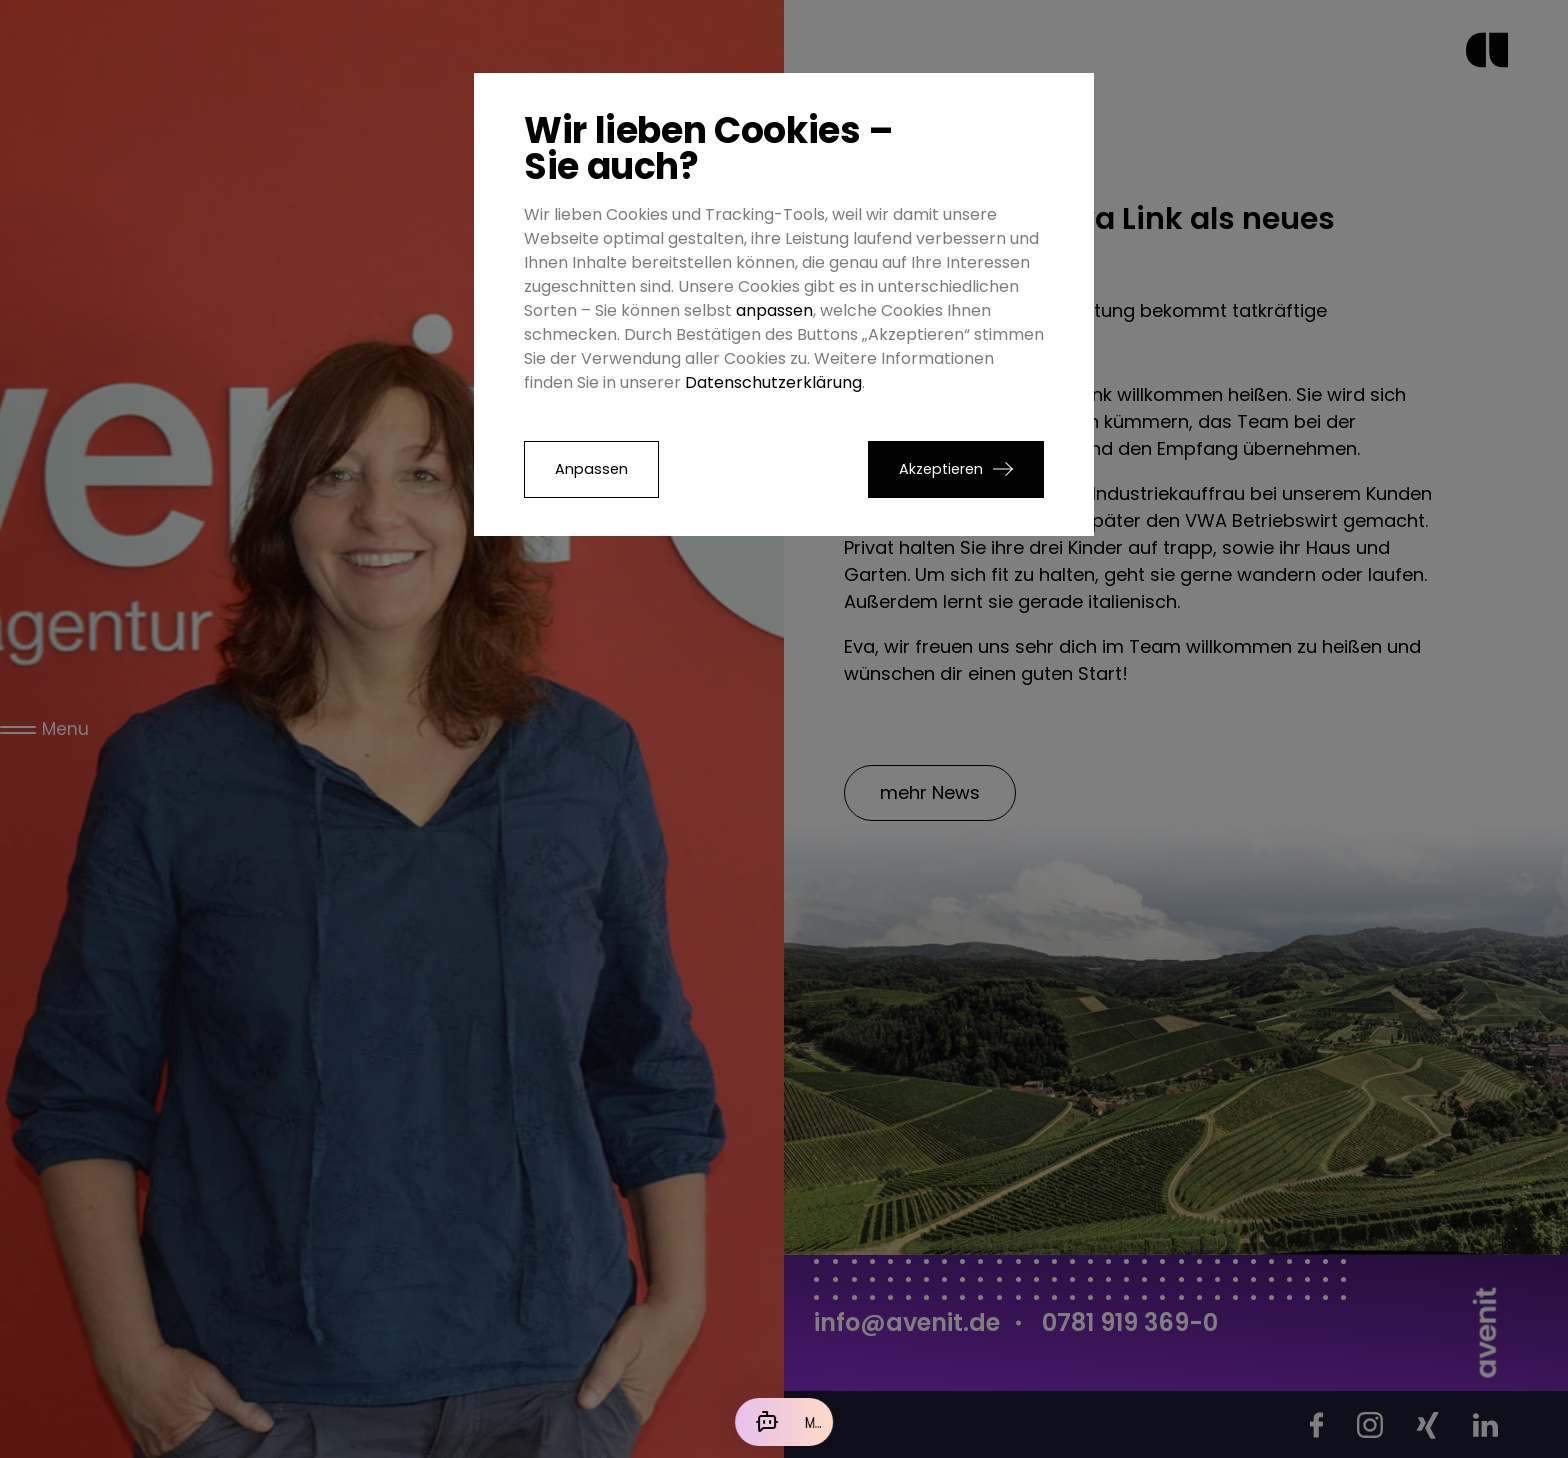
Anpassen (591, 469)
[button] (956, 469)
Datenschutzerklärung (773, 382)
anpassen (774, 310)
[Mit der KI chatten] (784, 1422)
